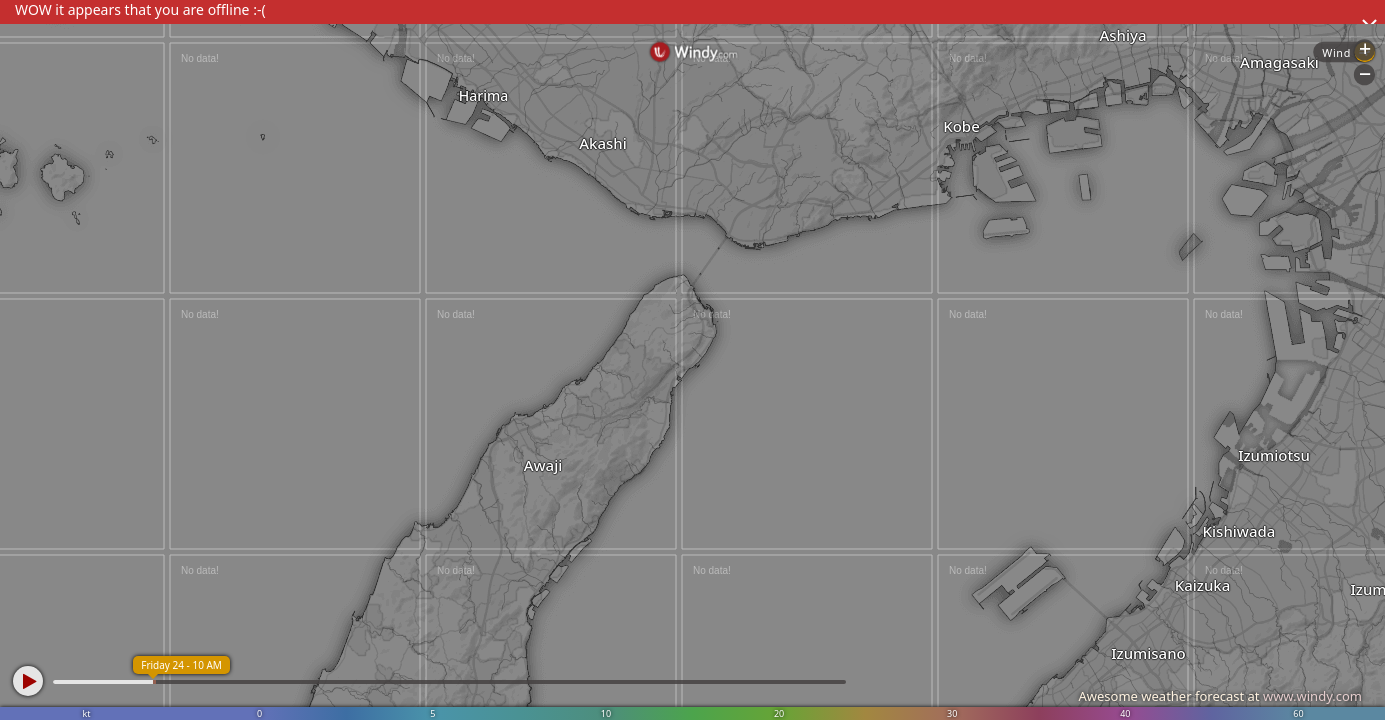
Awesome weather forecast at (1220, 696)
